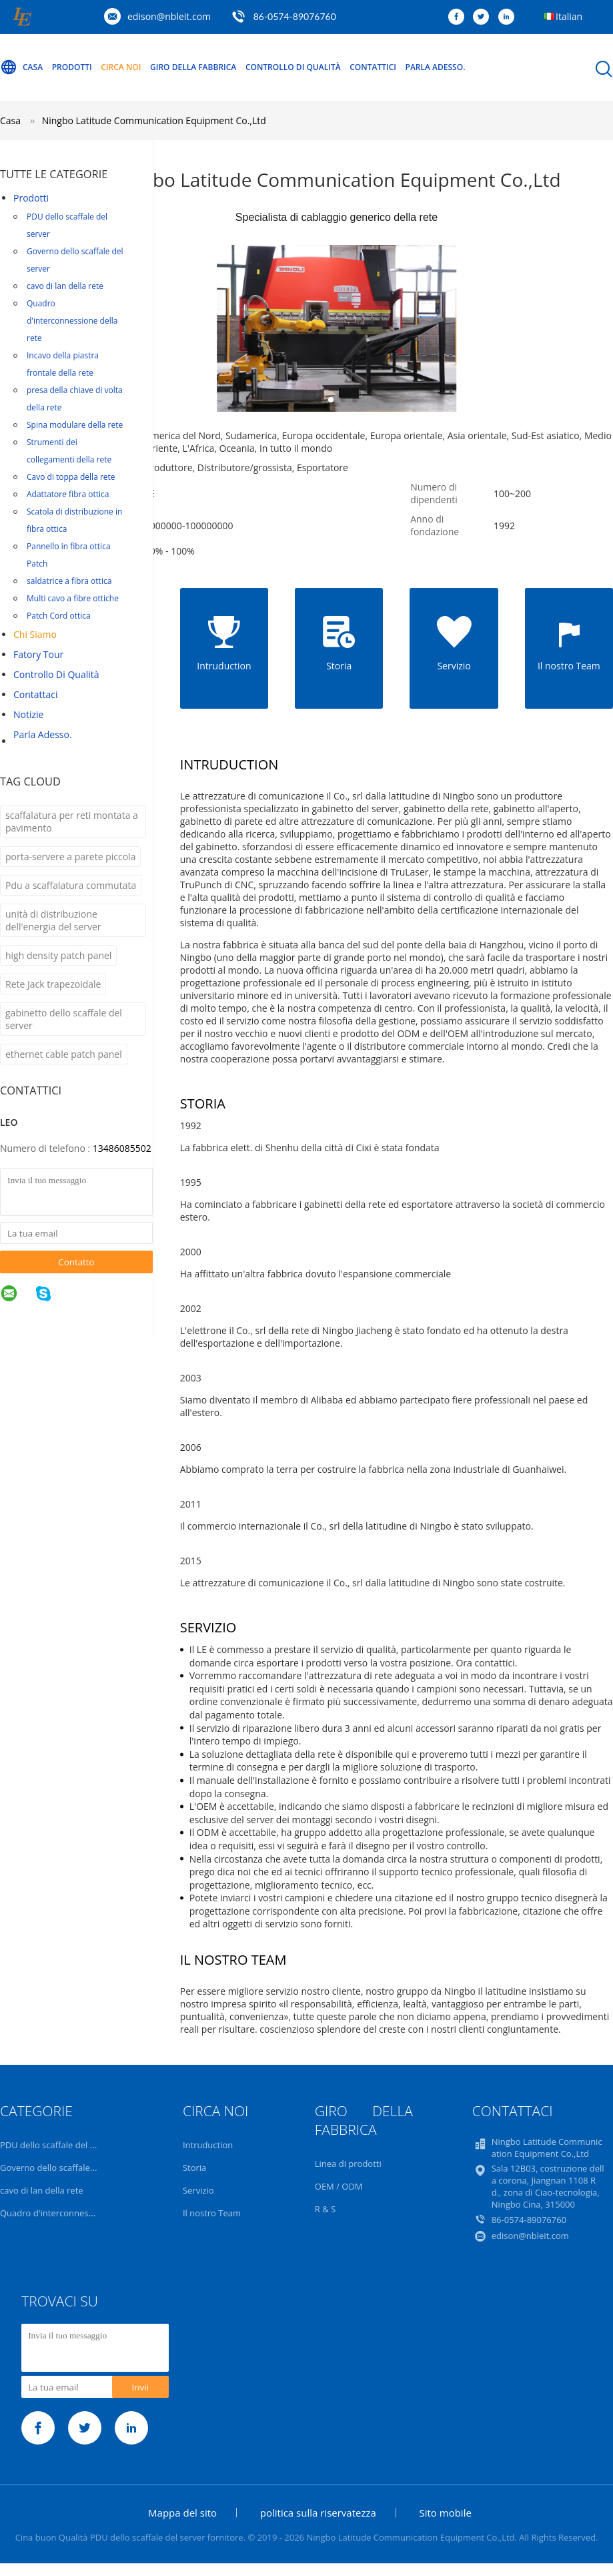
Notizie (28, 714)
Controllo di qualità (293, 67)
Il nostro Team (212, 2213)
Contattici (373, 67)
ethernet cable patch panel (63, 1054)
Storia (194, 2168)
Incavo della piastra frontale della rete (63, 364)
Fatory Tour (38, 654)
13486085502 (122, 1148)
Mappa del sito (182, 2512)
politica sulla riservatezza (318, 2512)
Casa (21, 67)
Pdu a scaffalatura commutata (70, 885)
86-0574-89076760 (294, 16)
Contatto (76, 1262)
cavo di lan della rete (65, 286)
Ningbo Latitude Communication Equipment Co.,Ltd (154, 120)
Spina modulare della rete (75, 424)
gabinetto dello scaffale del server (63, 1019)
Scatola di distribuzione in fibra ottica (74, 520)
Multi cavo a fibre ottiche (73, 598)
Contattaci (35, 694)
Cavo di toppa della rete (71, 476)
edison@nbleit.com (169, 16)
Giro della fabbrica (193, 67)
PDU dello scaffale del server (67, 225)
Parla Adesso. (436, 67)
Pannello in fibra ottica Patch (69, 555)
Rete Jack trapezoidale (53, 984)
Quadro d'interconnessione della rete (72, 321)
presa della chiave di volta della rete (75, 398)
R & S (325, 2209)
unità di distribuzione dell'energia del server (53, 920)
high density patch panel (58, 955)
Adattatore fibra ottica (68, 494)
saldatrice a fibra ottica (69, 581)
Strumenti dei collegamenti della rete (69, 450)
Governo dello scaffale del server (75, 260)
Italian (569, 16)
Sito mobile (446, 2512)
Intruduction (208, 2145)
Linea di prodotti (348, 2164)
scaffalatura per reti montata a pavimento (71, 821)
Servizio (198, 2190)
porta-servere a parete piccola (70, 856)
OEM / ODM (339, 2186)
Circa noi (121, 67)
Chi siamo (35, 634)
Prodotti (72, 67)
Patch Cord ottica (59, 615)
